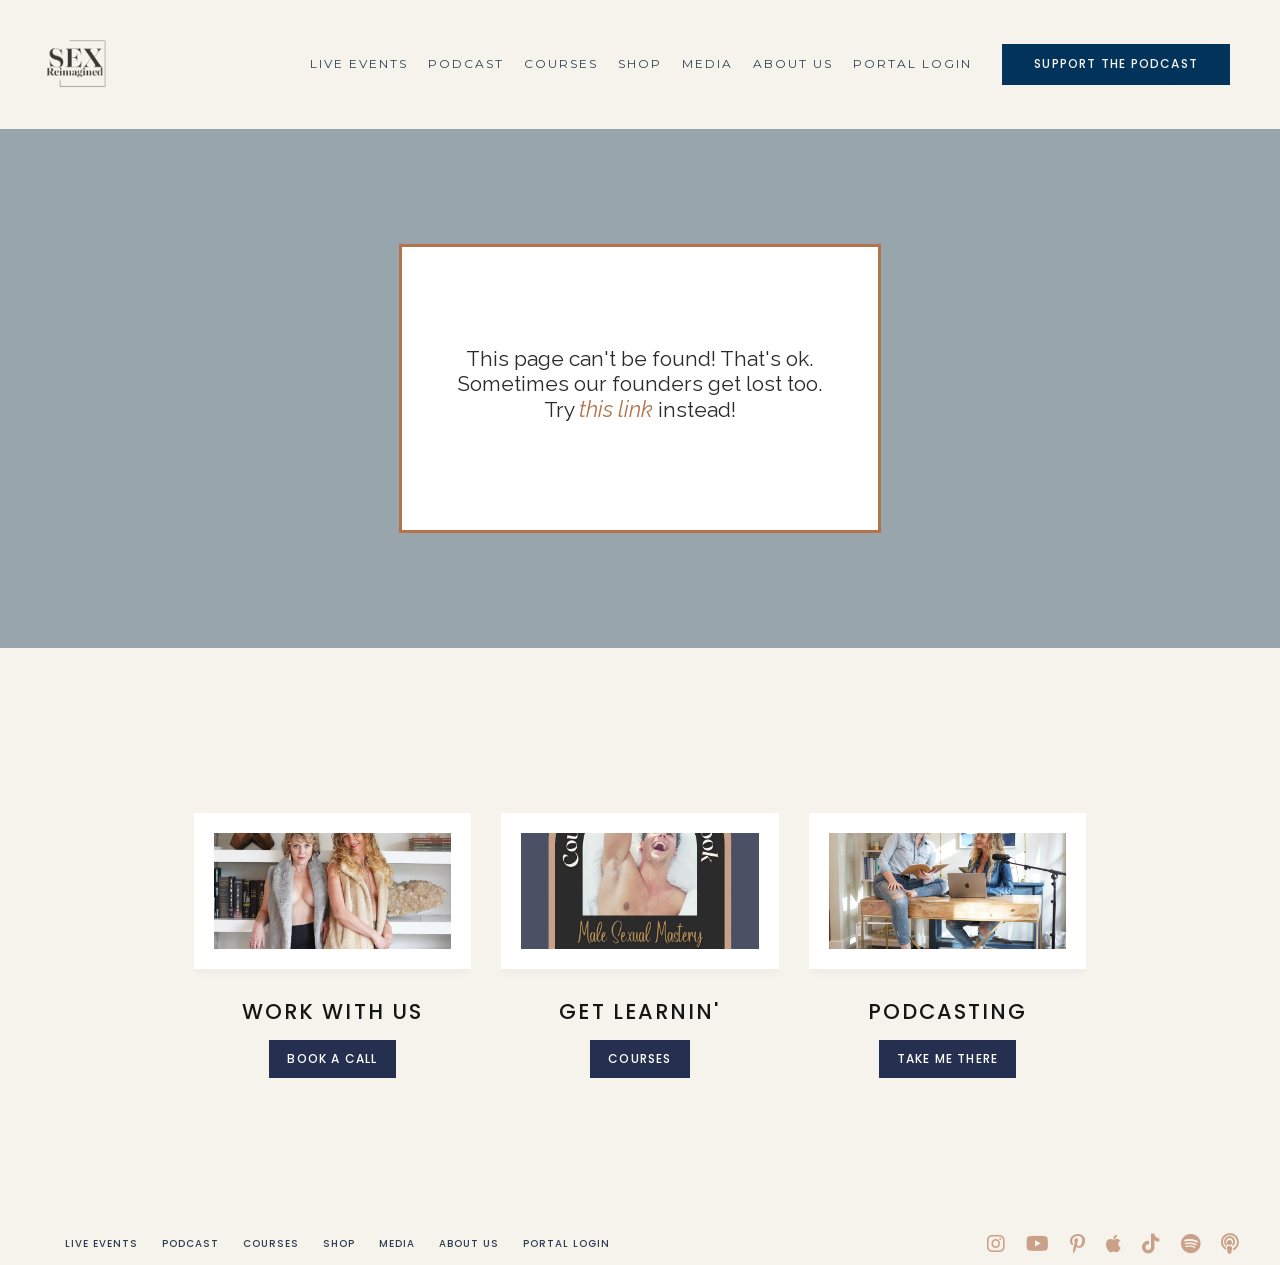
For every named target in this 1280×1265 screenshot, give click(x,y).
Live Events (359, 64)
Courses (561, 64)
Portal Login (912, 64)
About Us (793, 64)
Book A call (332, 1058)
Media (707, 64)
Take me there (948, 1058)
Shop (640, 64)
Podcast (466, 64)
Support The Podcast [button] (1116, 63)
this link (616, 409)
